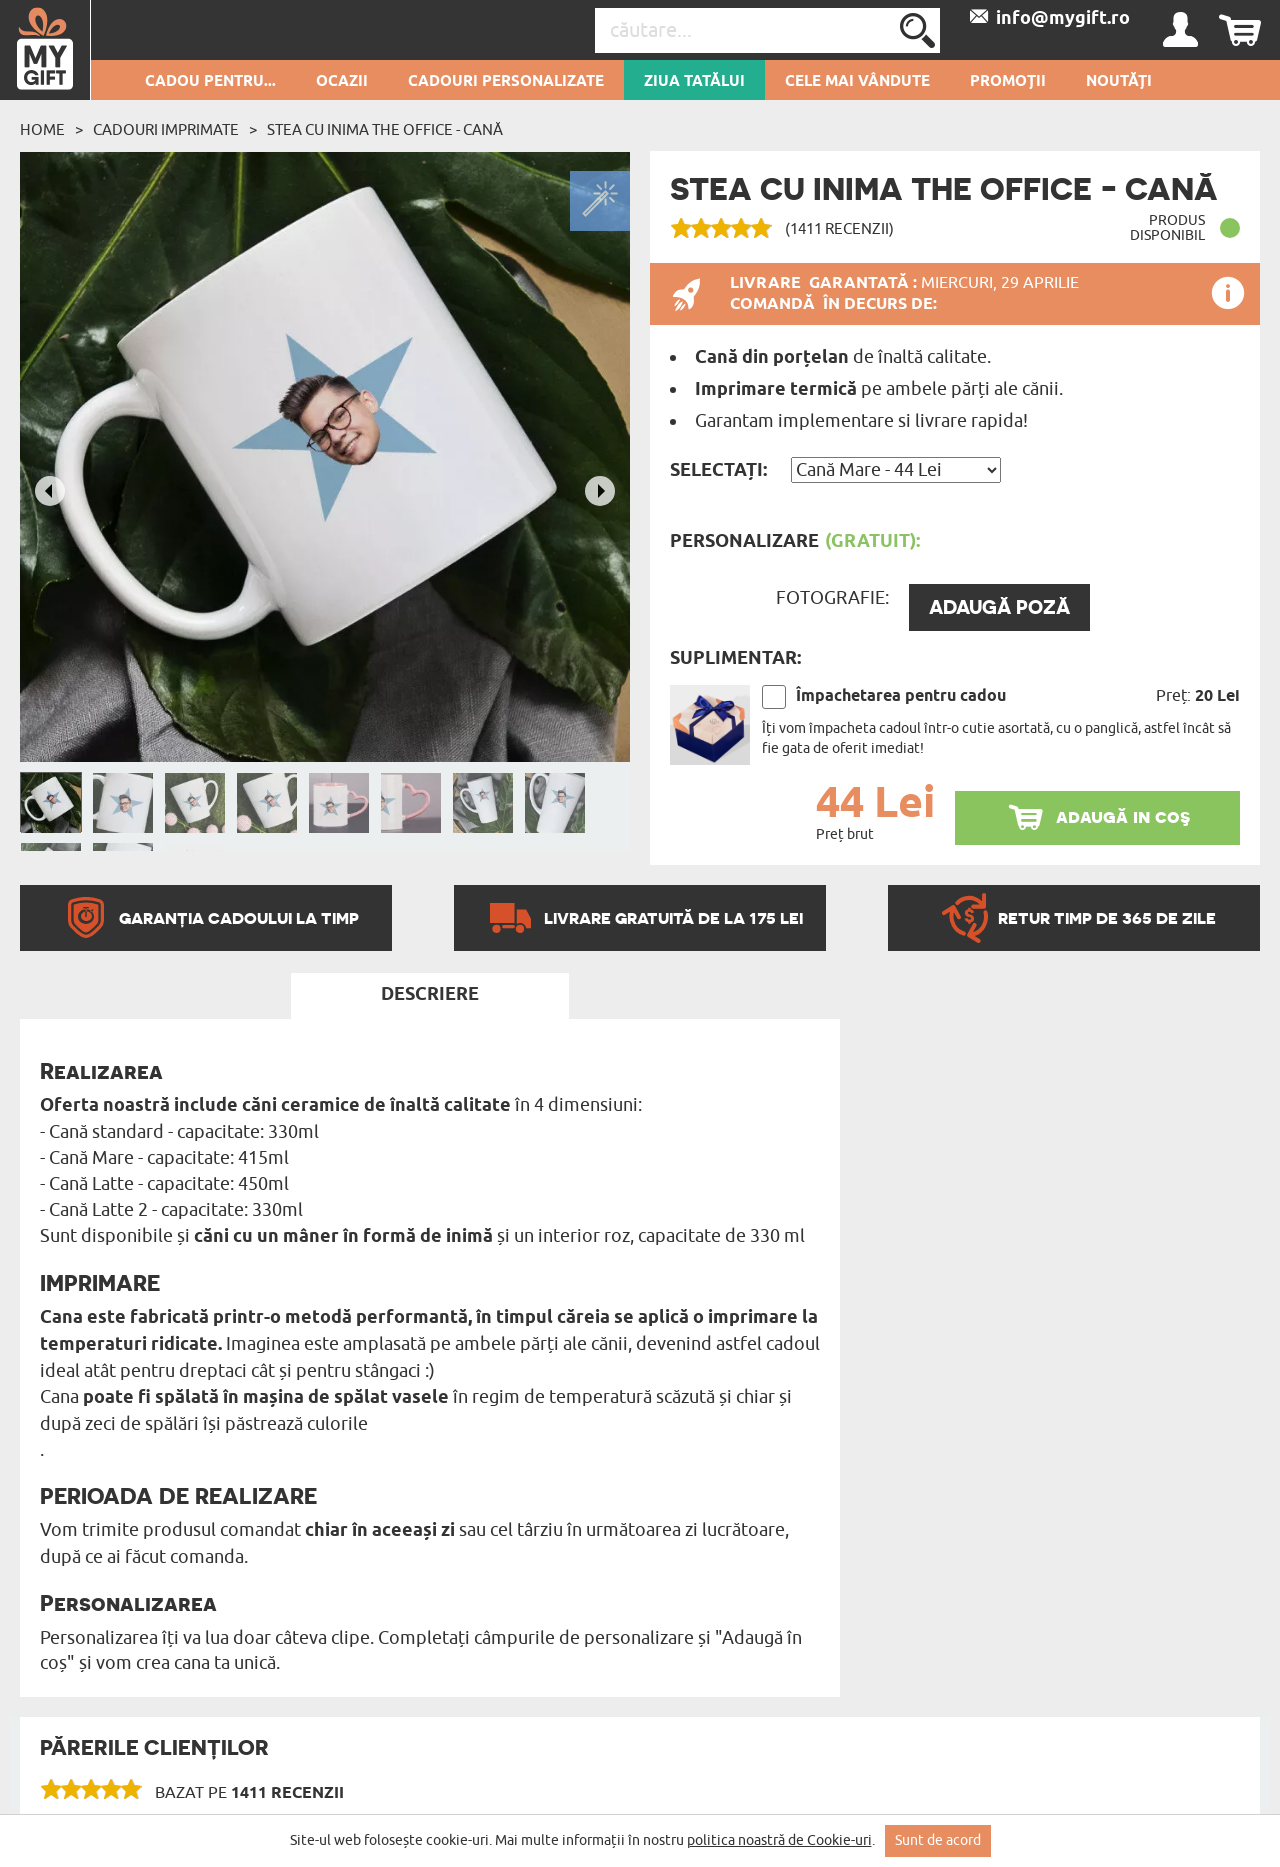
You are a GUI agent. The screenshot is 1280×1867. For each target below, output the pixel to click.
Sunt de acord (938, 1840)
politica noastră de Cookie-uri (779, 1840)
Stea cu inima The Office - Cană (385, 130)
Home (42, 130)
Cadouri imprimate (166, 130)
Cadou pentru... (210, 82)
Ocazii (342, 82)
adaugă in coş (1123, 816)
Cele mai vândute (857, 82)
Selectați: (718, 471)
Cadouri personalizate (506, 82)
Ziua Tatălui (694, 82)
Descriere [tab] (430, 995)
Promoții (1008, 82)
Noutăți (1119, 82)
